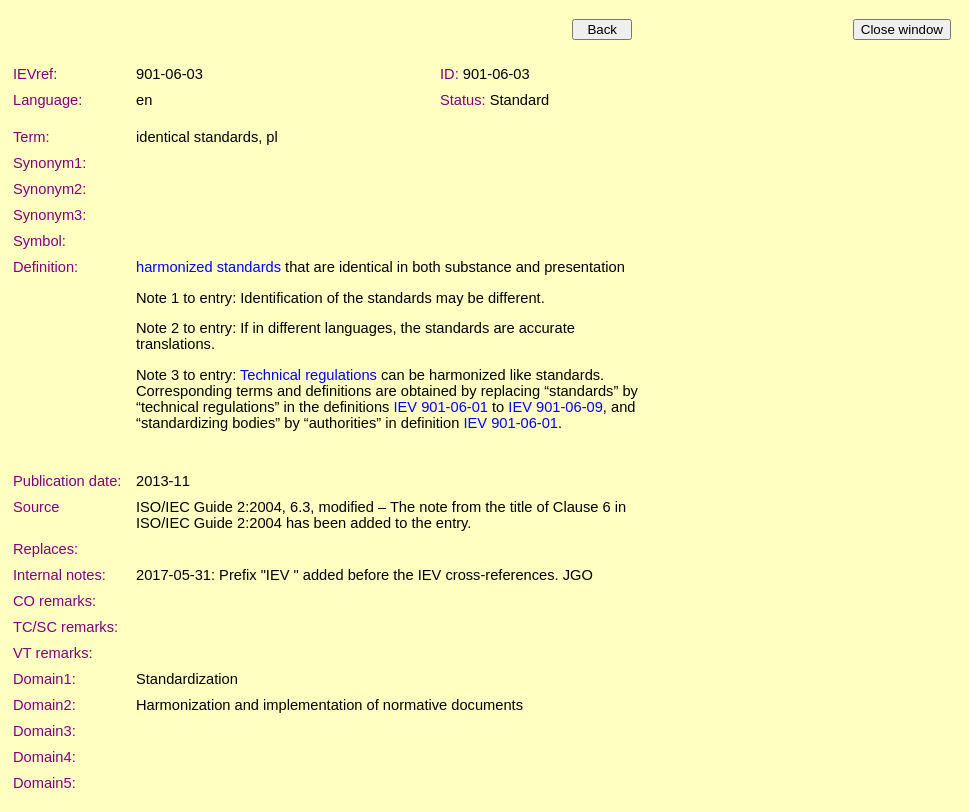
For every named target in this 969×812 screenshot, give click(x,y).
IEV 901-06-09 (555, 407)
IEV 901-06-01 (440, 407)
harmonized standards (208, 267)
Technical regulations (308, 375)
